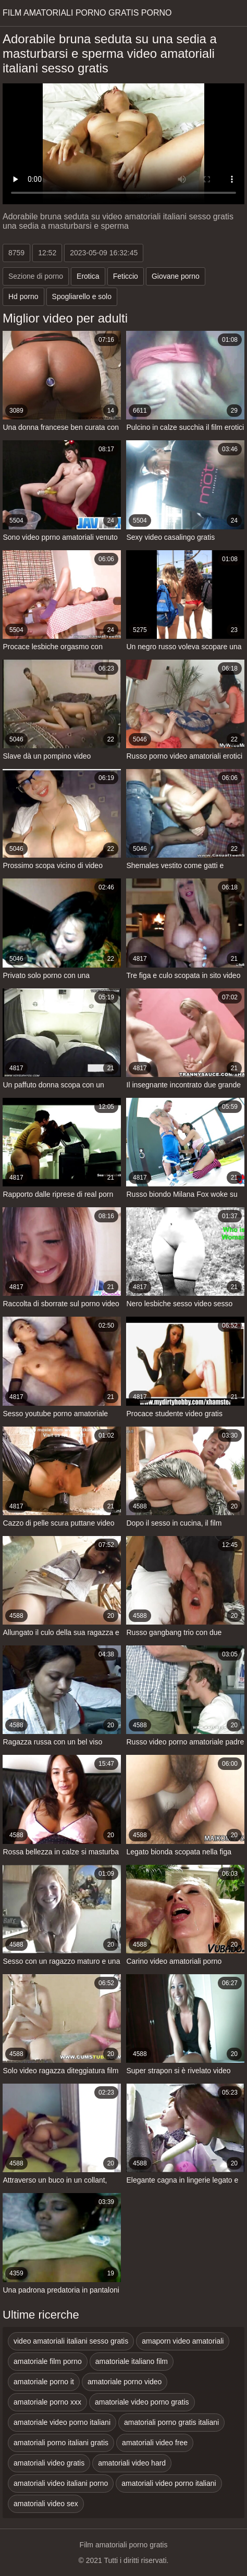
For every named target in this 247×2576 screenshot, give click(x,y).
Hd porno (23, 296)
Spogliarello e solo (82, 296)
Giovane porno (176, 276)
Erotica (88, 276)
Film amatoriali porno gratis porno (87, 12)
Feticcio (125, 276)
